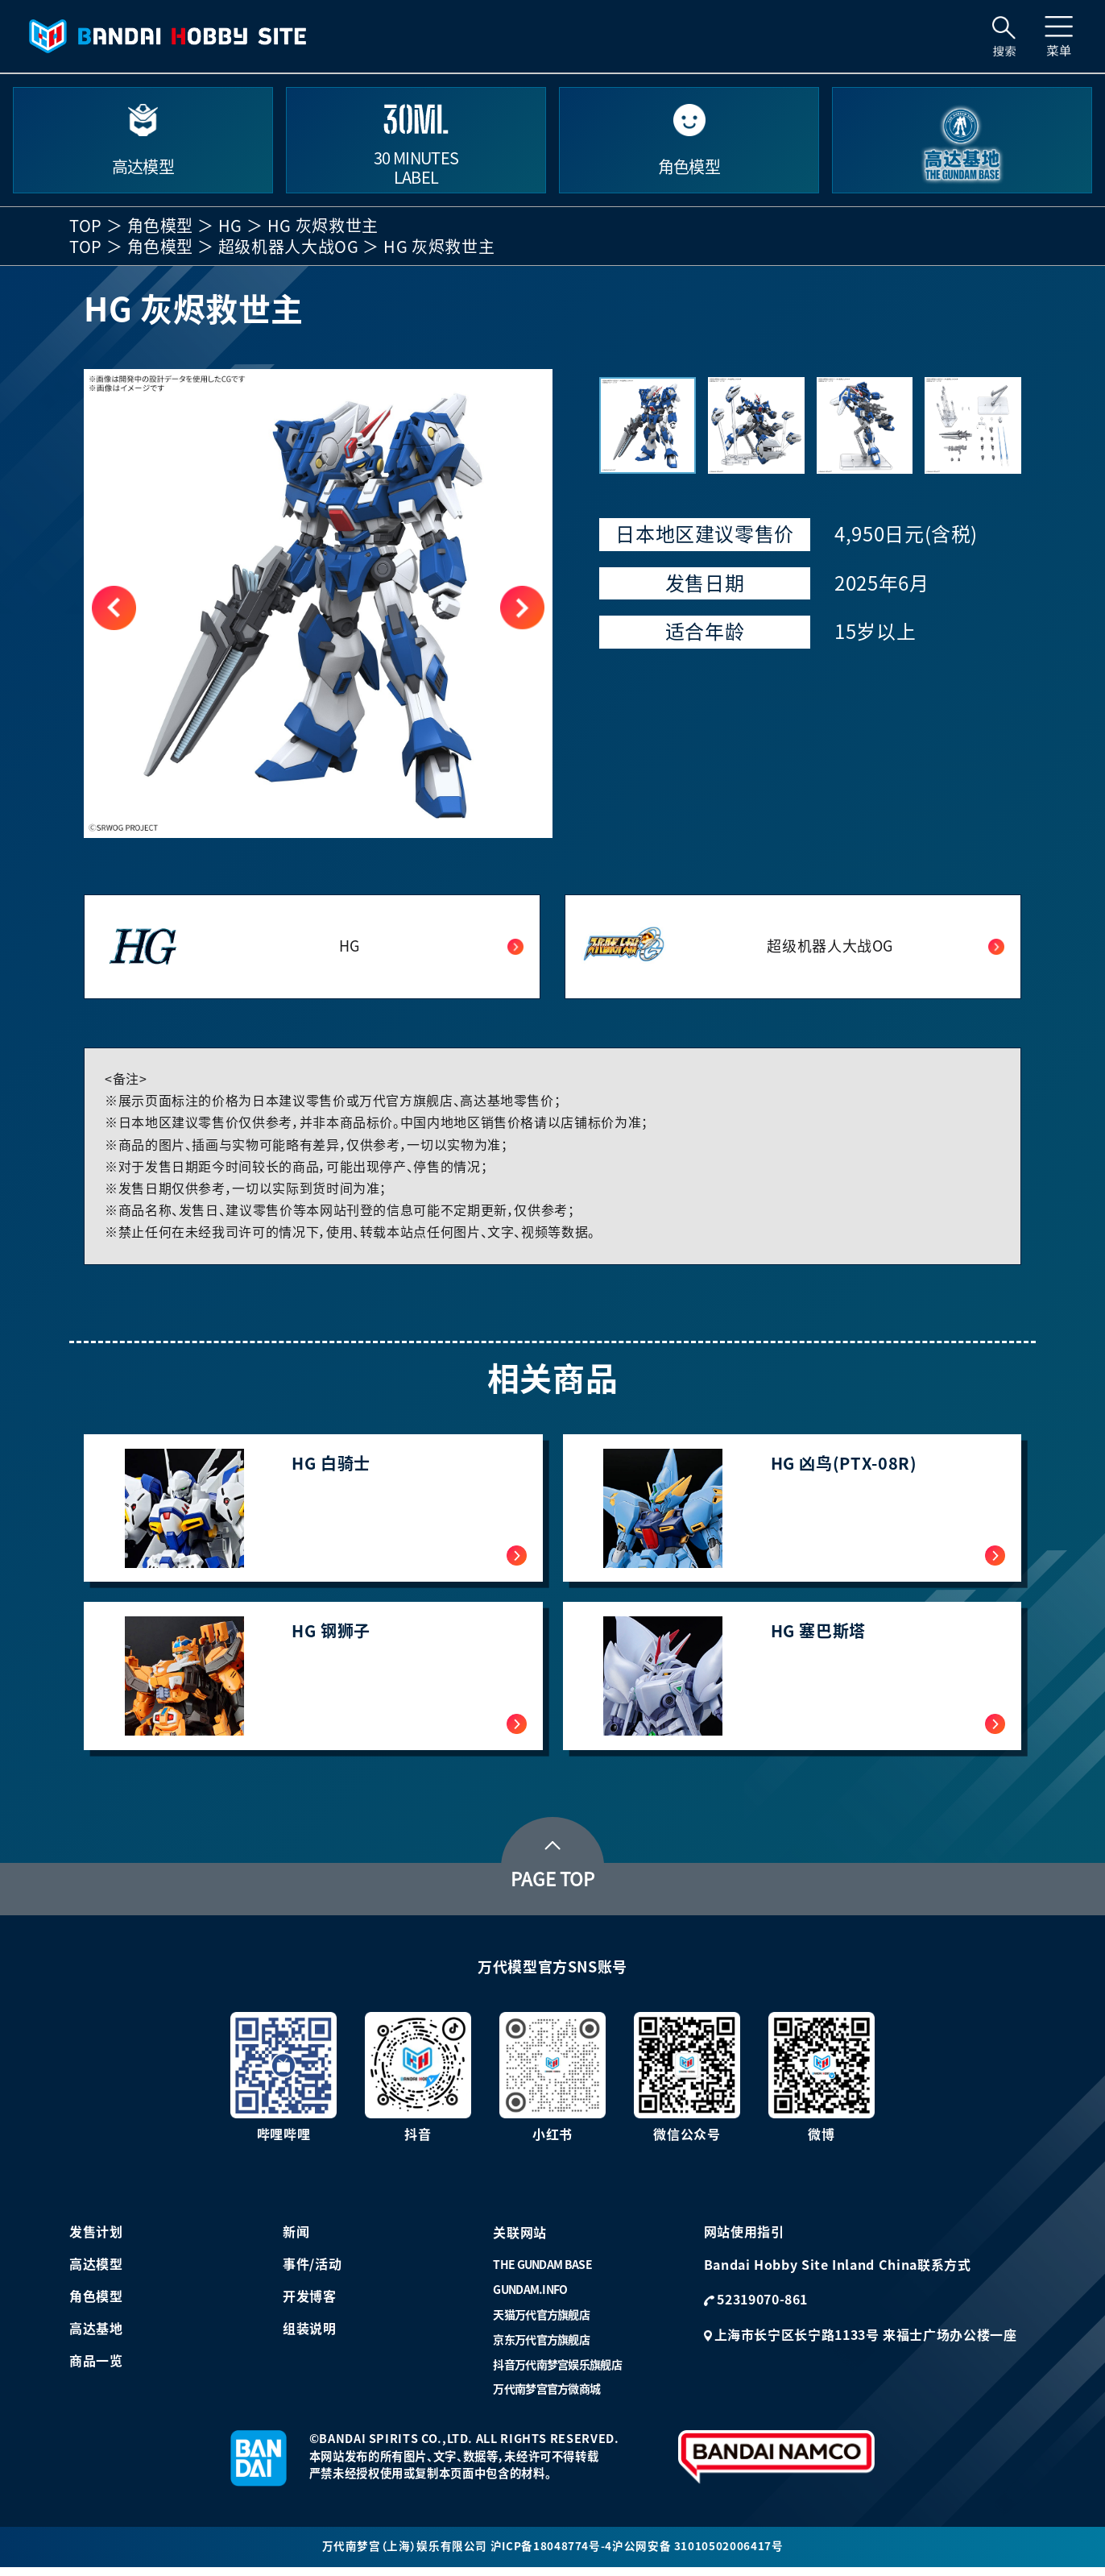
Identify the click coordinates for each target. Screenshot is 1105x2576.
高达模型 (96, 2271)
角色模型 (160, 226)
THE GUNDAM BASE (542, 2272)
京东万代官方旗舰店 (541, 2347)
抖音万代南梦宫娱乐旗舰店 (557, 2372)
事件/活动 (312, 2271)
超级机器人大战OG (288, 247)
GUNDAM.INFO (530, 2297)
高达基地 (96, 2335)
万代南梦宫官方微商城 (546, 2396)
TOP (85, 226)
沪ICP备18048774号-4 (551, 2554)
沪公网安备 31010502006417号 (698, 2554)
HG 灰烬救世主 (323, 226)
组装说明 (310, 2335)
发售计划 (96, 2239)
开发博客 (310, 2303)
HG (230, 226)
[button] (522, 608)
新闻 (296, 2239)
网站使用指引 (744, 2239)
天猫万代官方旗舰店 (541, 2322)
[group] (318, 603)
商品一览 (96, 2368)
